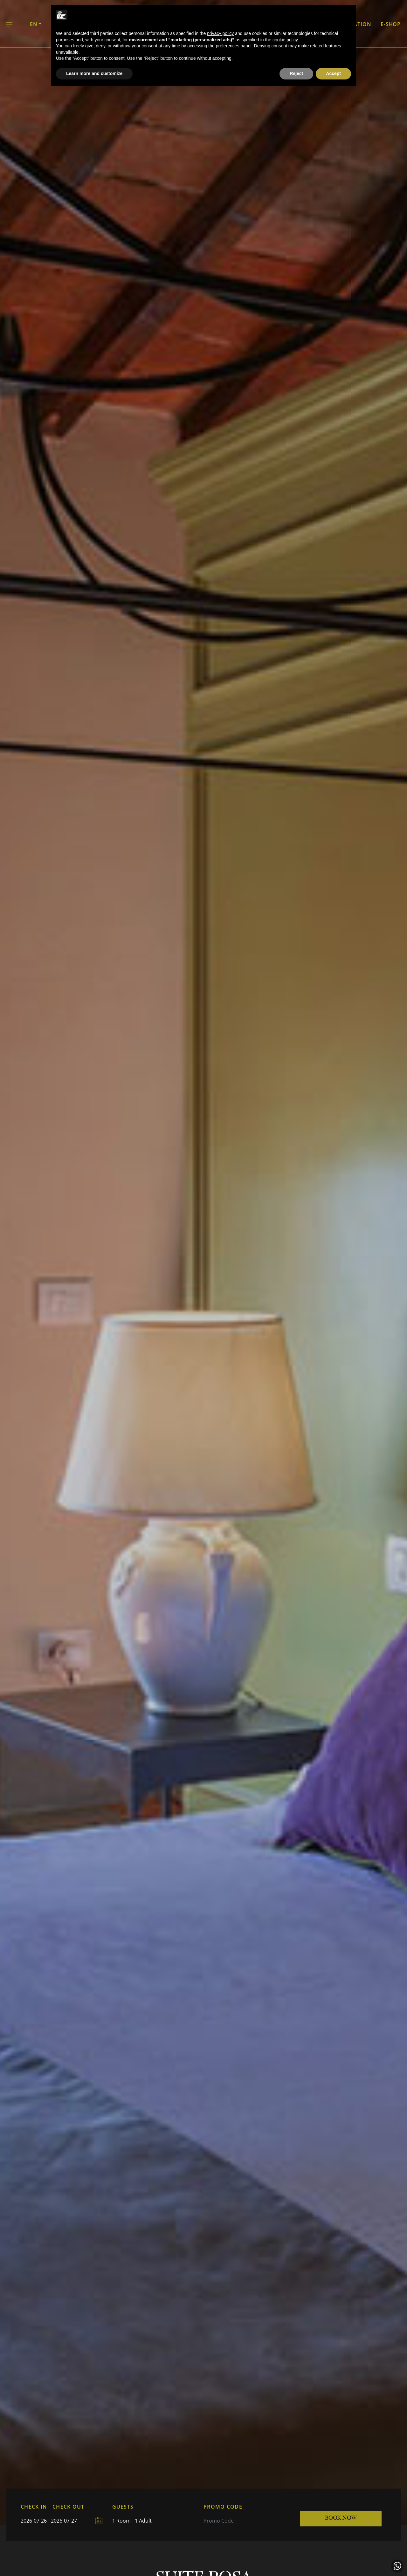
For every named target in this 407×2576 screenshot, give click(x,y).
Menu (9, 24)
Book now (340, 2518)
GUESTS (123, 2506)
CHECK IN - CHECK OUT (53, 2506)
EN (34, 24)
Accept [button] (333, 73)
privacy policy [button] (220, 33)
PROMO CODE (223, 2506)
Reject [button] (296, 73)
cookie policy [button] (285, 39)
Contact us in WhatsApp (397, 2566)
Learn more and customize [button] (94, 73)
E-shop (391, 24)
